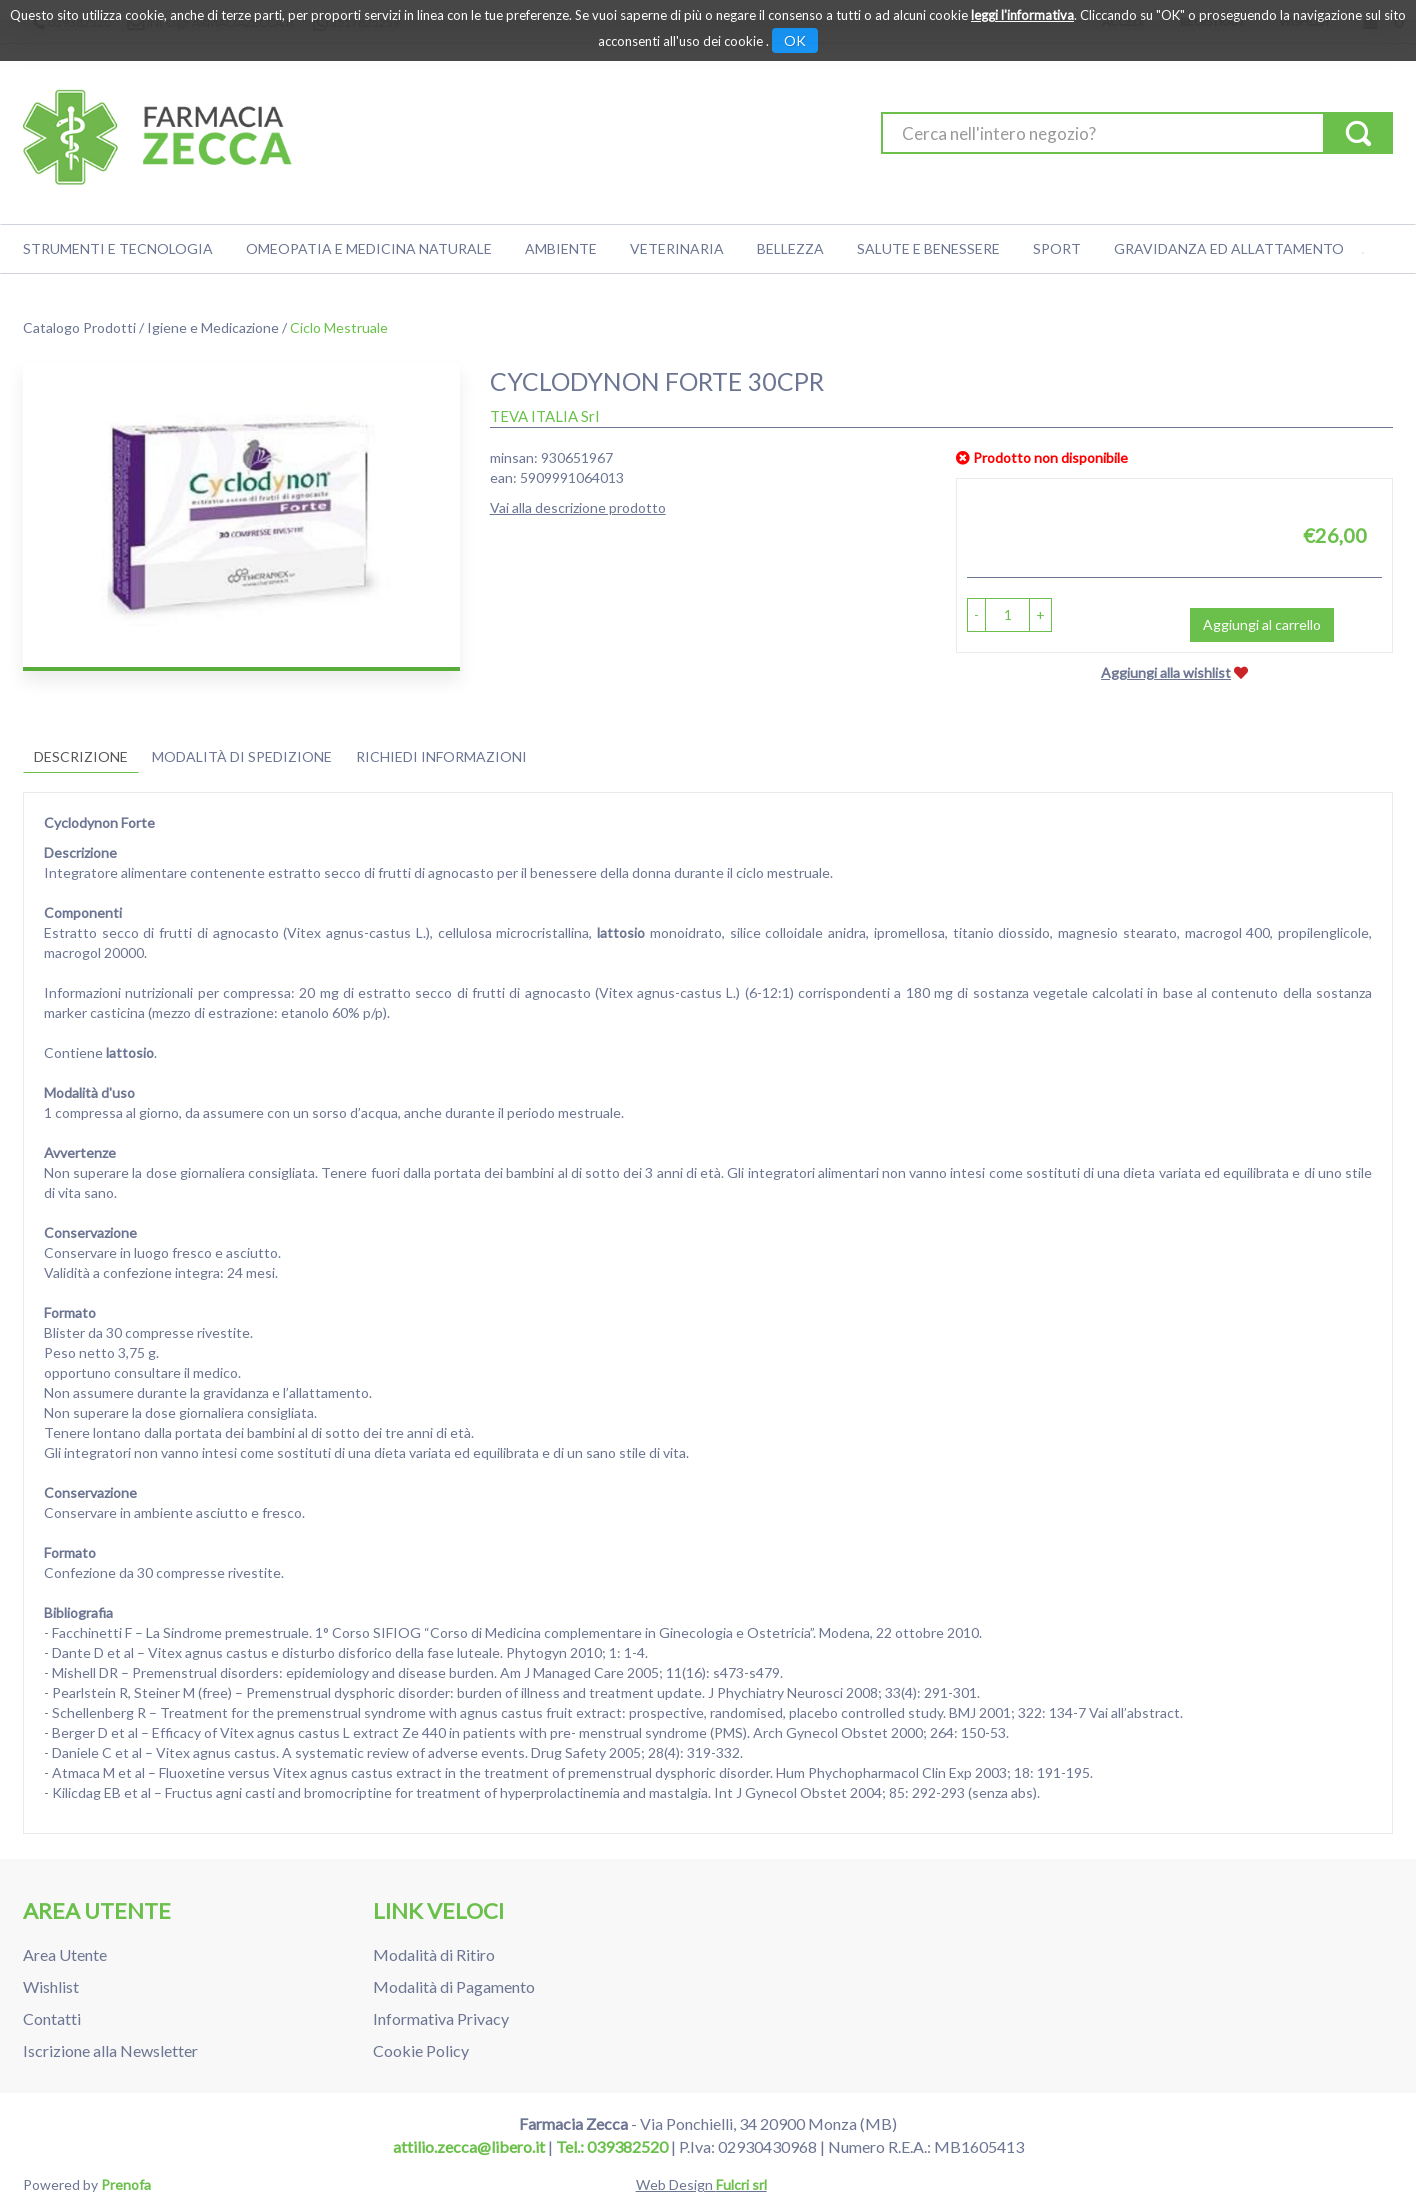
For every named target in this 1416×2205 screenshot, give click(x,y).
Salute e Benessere (928, 248)
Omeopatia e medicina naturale (369, 248)
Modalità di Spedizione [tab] (242, 756)
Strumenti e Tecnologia (118, 248)
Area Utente (65, 1954)
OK (795, 40)
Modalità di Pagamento (454, 1986)
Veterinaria (677, 248)
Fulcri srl (741, 2184)
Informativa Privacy (441, 2018)
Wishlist (51, 1986)
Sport (1057, 248)
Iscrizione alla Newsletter (110, 2050)
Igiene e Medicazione (213, 327)
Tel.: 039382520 (612, 2146)
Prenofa (126, 2184)
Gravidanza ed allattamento (1229, 248)
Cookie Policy (421, 2050)
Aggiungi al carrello (1262, 624)
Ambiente (561, 248)
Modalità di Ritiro (434, 1954)
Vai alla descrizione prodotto (578, 507)
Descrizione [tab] (81, 756)
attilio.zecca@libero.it (469, 2146)
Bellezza (790, 248)
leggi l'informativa (1022, 15)
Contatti (52, 2018)
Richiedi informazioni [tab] (441, 756)
